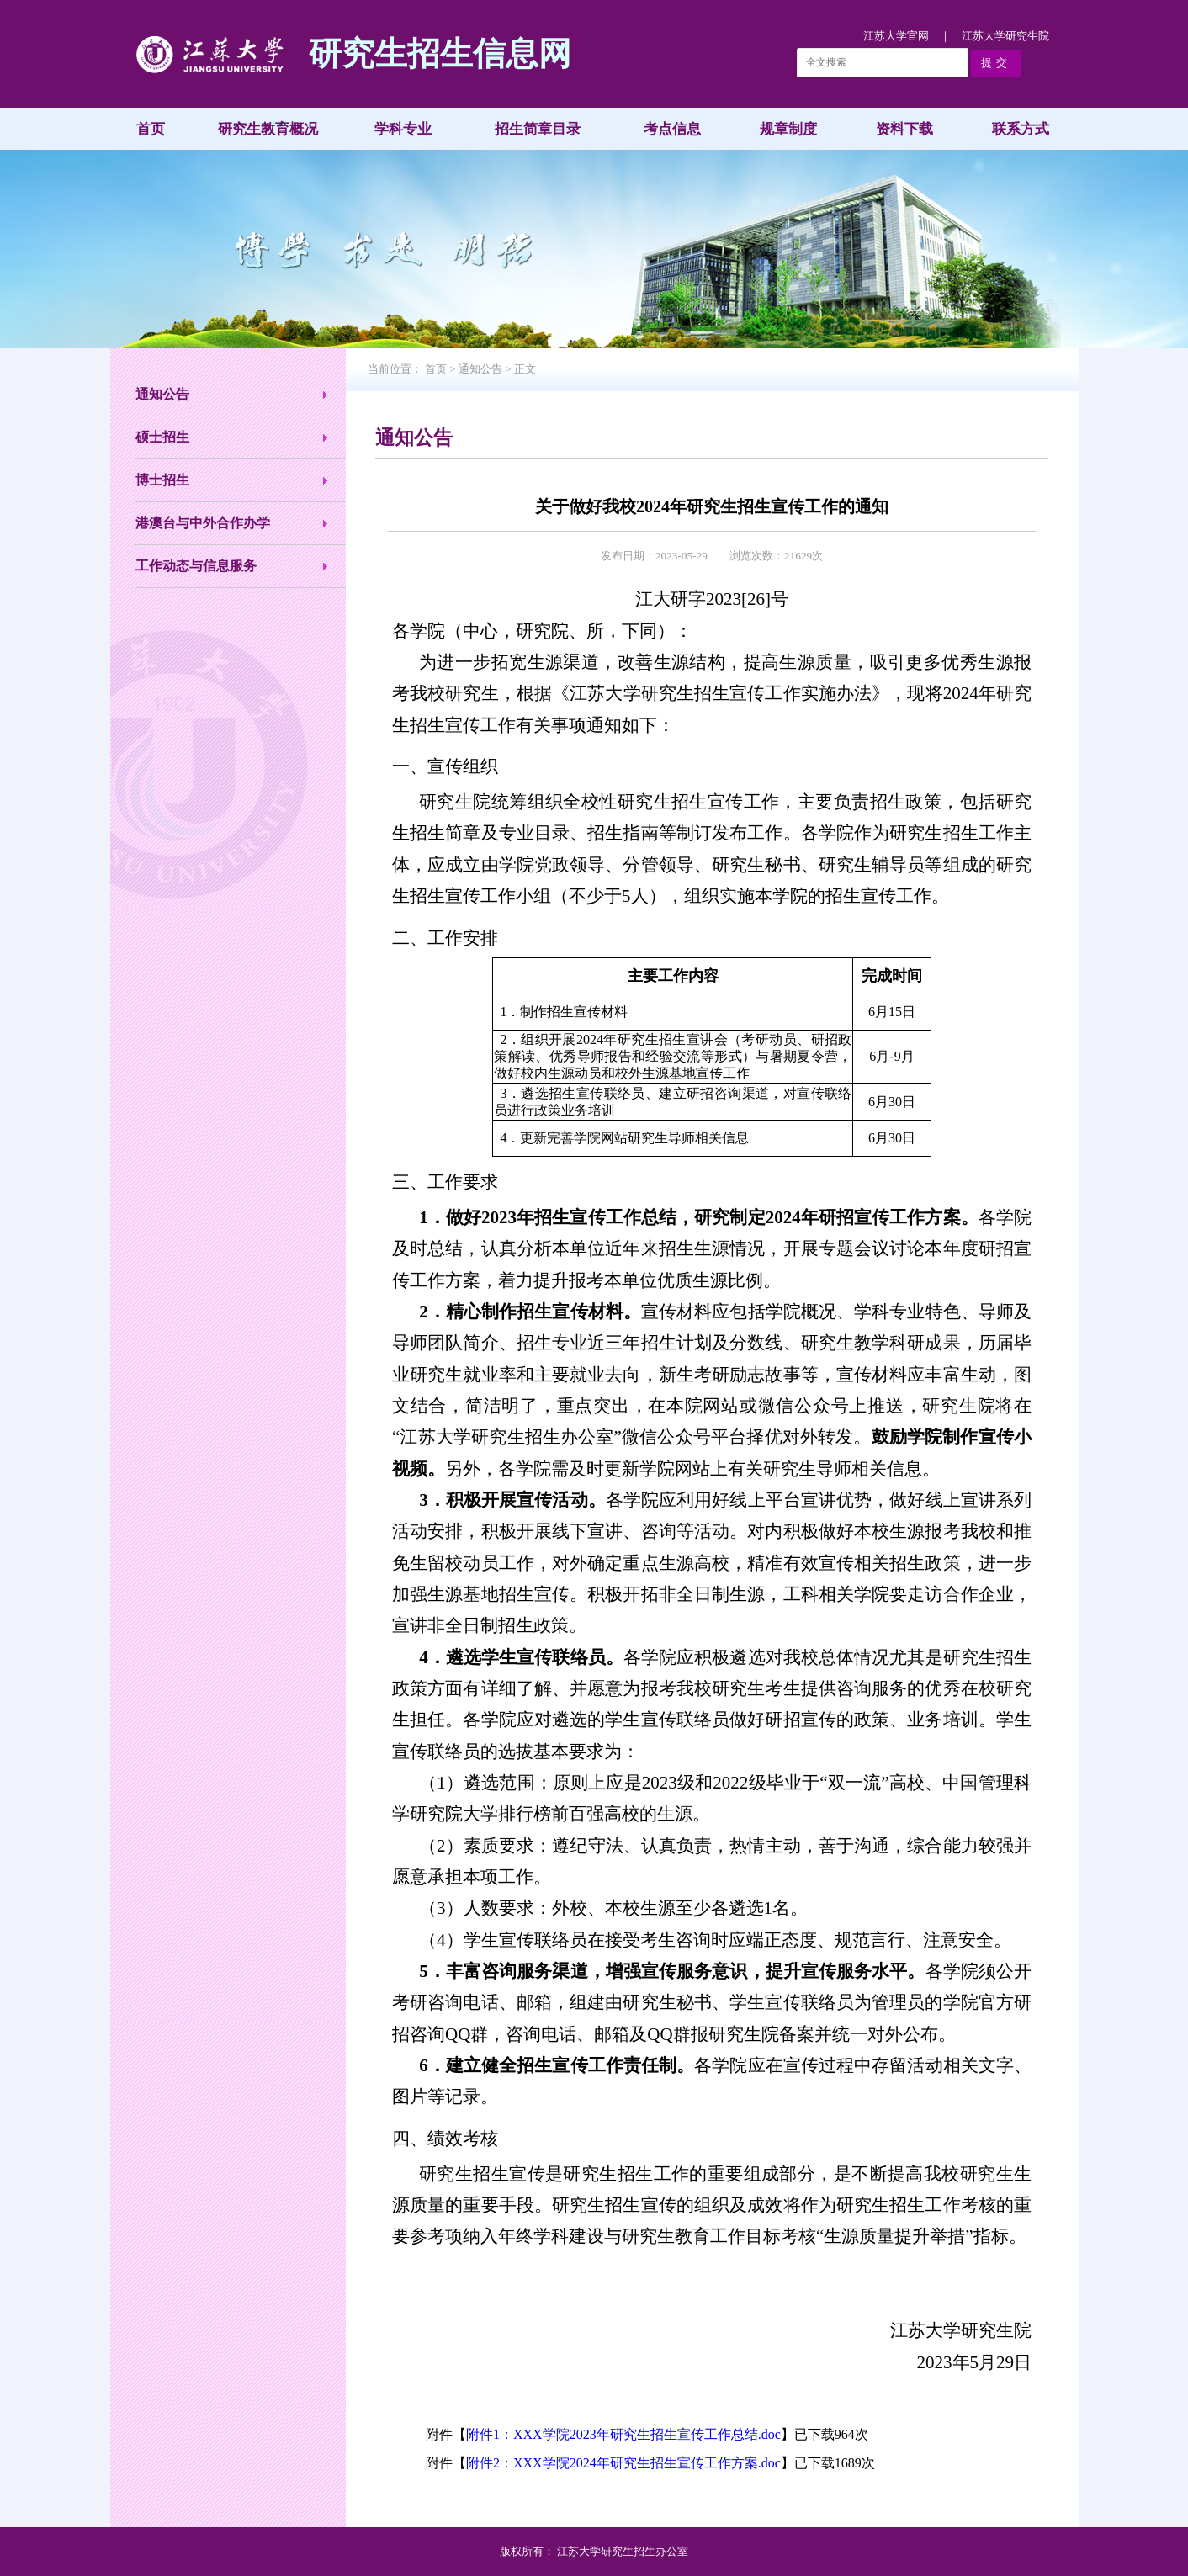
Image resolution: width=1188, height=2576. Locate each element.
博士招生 (162, 480)
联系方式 (1020, 129)
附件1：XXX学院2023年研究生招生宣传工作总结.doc (623, 2434)
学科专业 (403, 129)
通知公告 (162, 394)
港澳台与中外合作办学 (202, 523)
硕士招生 (162, 437)
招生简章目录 (538, 129)
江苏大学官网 (896, 35)
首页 (150, 129)
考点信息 (672, 129)
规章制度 (788, 129)
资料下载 (904, 129)
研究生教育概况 (268, 129)
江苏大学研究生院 (1005, 35)
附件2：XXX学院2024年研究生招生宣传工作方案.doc (623, 2463)
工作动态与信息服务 (196, 566)
